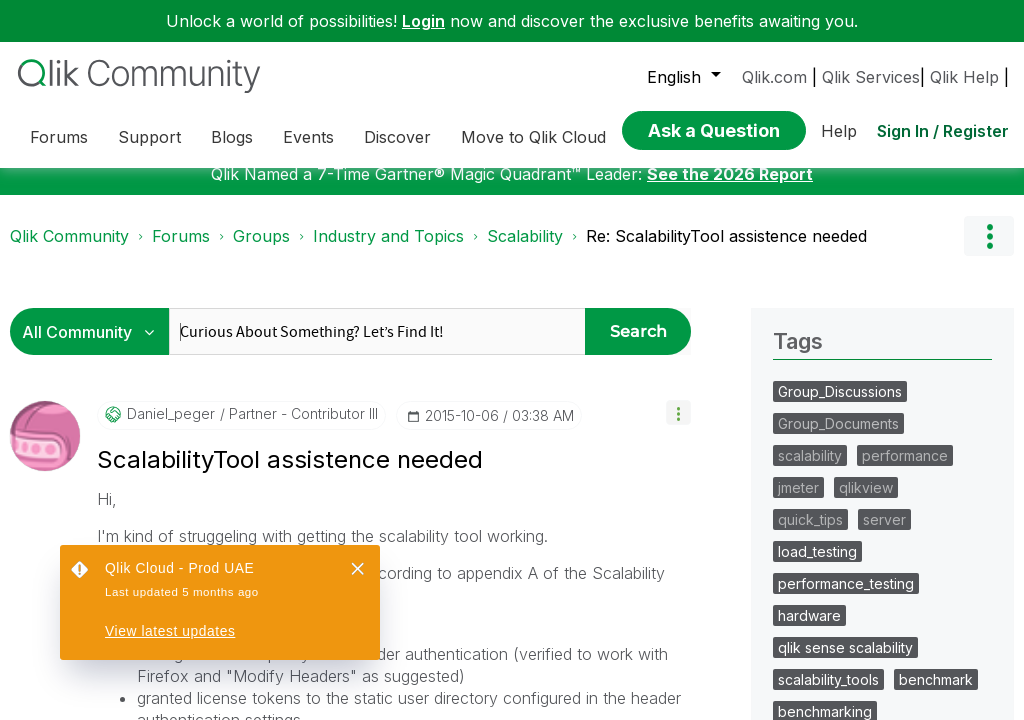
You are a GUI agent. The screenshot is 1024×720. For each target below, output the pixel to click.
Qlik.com (774, 77)
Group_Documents (838, 438)
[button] (678, 427)
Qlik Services (871, 77)
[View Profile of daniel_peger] (171, 429)
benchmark (936, 694)
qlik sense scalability (845, 662)
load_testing (817, 566)
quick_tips (810, 534)
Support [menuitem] (149, 137)
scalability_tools (828, 694)
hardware (809, 630)
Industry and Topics (388, 251)
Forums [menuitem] (59, 137)
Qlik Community (69, 251)
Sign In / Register (943, 131)
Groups (261, 251)
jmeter (798, 502)
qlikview (866, 502)
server (884, 534)
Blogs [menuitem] (232, 137)
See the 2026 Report (730, 189)
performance (905, 470)
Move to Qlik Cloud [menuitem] (533, 137)
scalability (810, 470)
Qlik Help (964, 77)
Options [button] (989, 251)
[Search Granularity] (94, 346)
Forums (181, 251)
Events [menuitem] (308, 137)
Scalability (525, 251)
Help (839, 131)
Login (423, 21)
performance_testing (846, 598)
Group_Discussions (840, 406)
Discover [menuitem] (397, 137)
